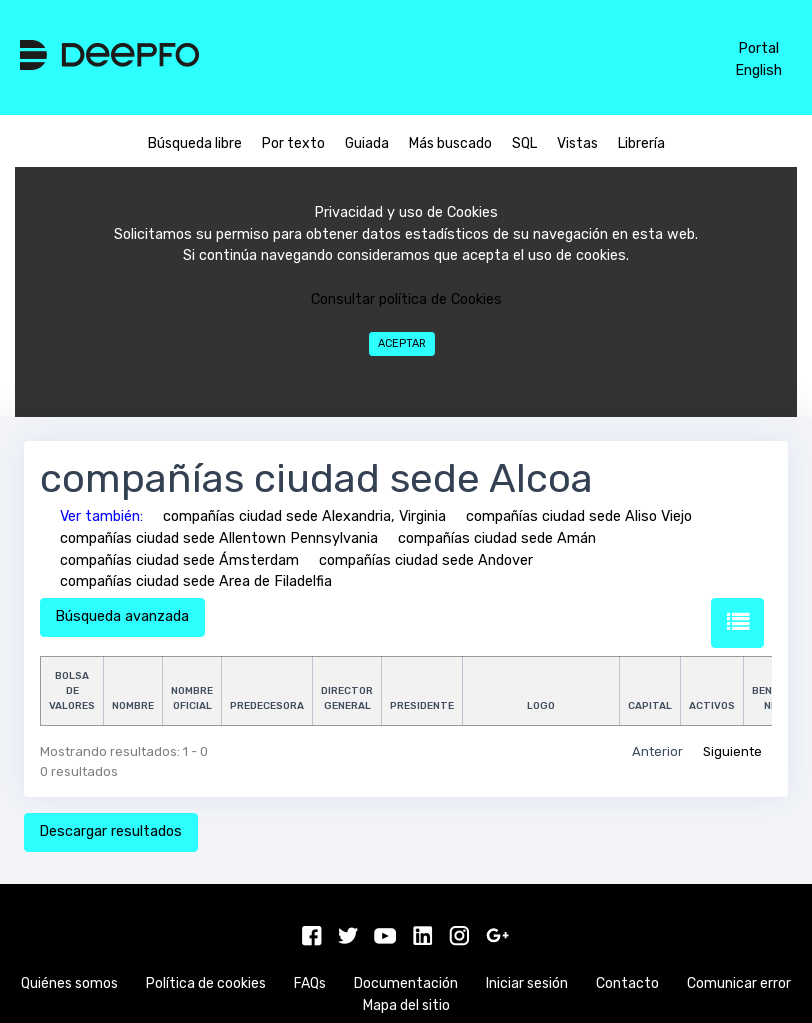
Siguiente (732, 751)
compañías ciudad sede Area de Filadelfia (196, 581)
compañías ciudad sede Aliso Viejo (579, 516)
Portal (758, 48)
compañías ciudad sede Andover (426, 560)
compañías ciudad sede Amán (497, 538)
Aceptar (402, 343)
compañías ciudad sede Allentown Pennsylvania (219, 538)
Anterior (657, 751)
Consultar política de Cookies (406, 299)
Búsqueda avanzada (122, 616)
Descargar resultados (110, 831)
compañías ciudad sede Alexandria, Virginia (304, 516)
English (758, 70)
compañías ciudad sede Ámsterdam (179, 560)
